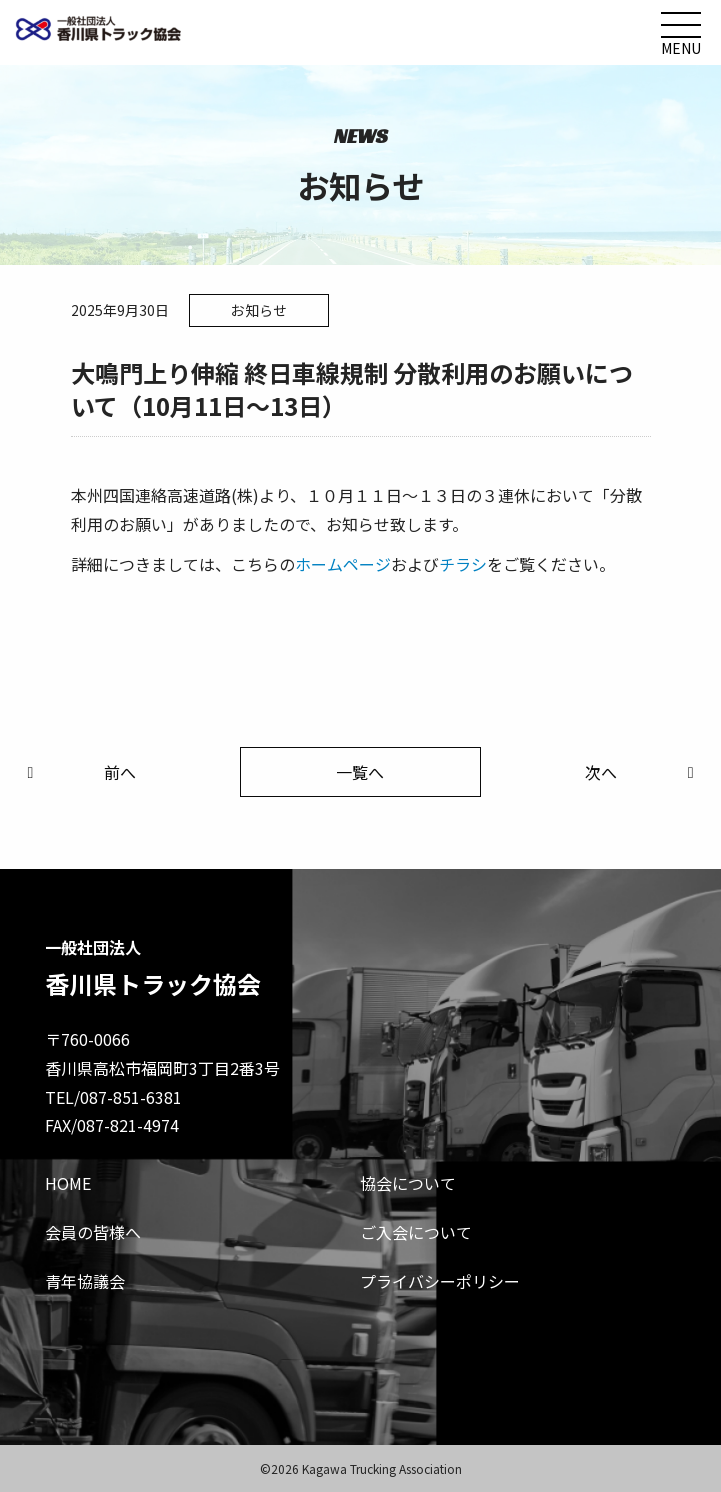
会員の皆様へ (93, 1232)
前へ (78, 772)
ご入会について (416, 1232)
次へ (643, 772)
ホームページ (343, 564)
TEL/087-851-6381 (113, 1097)
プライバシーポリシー (440, 1281)
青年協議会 (85, 1281)
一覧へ (360, 772)
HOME (68, 1183)
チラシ (463, 564)
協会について (408, 1183)
